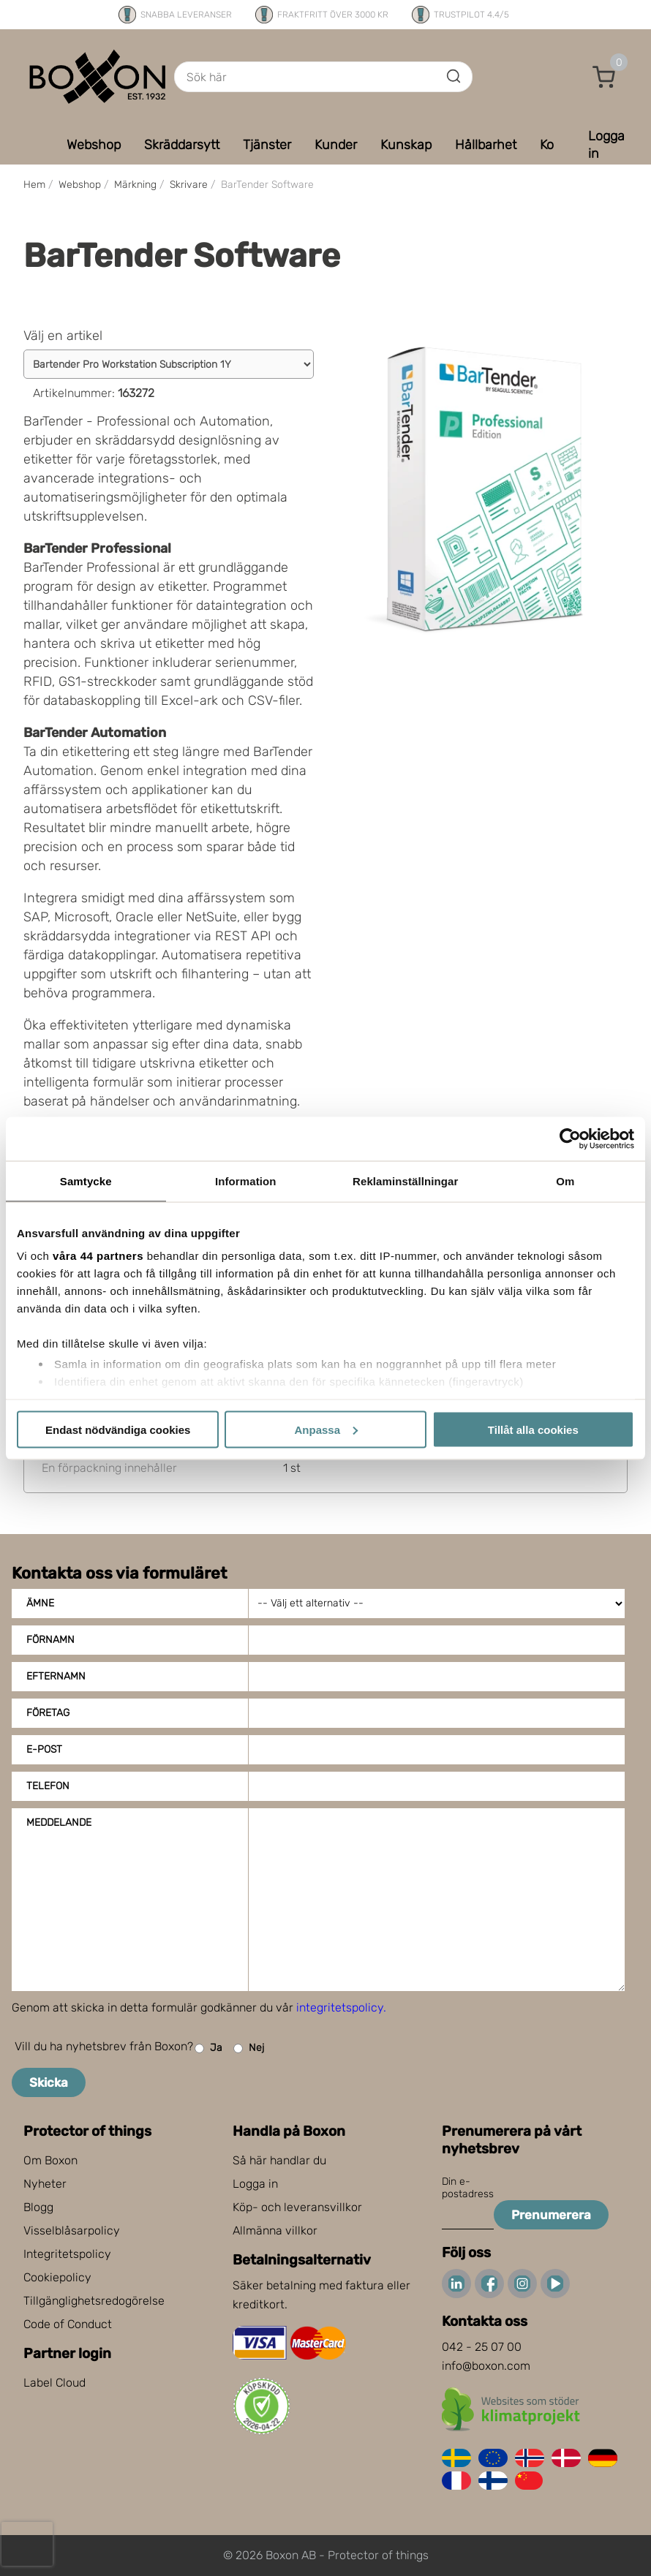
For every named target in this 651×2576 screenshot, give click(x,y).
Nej (248, 2048)
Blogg (38, 2207)
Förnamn (50, 1639)
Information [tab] (245, 1180)
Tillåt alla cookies (533, 1429)
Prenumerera (551, 2214)
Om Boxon (50, 2160)
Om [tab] (565, 1180)
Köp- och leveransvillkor (297, 2207)
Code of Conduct (67, 2324)
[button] (604, 76)
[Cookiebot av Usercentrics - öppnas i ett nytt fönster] (570, 1138)
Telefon (47, 1786)
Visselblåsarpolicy (71, 2230)
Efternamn (56, 1676)
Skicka (48, 2082)
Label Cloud (54, 2383)
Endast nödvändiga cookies (117, 1429)
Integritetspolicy (67, 2254)
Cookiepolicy (57, 2277)
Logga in (255, 2184)
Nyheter (45, 2184)
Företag (47, 1713)
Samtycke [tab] (86, 1180)
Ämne (40, 1603)
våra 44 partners (98, 1256)
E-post (44, 1749)
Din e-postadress (468, 2187)
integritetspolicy (339, 2007)
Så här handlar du (279, 2160)
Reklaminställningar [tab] (405, 1180)
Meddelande (58, 1822)
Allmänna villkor (275, 2230)
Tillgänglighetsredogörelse (94, 2301)
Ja (208, 2048)
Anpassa (326, 1429)
